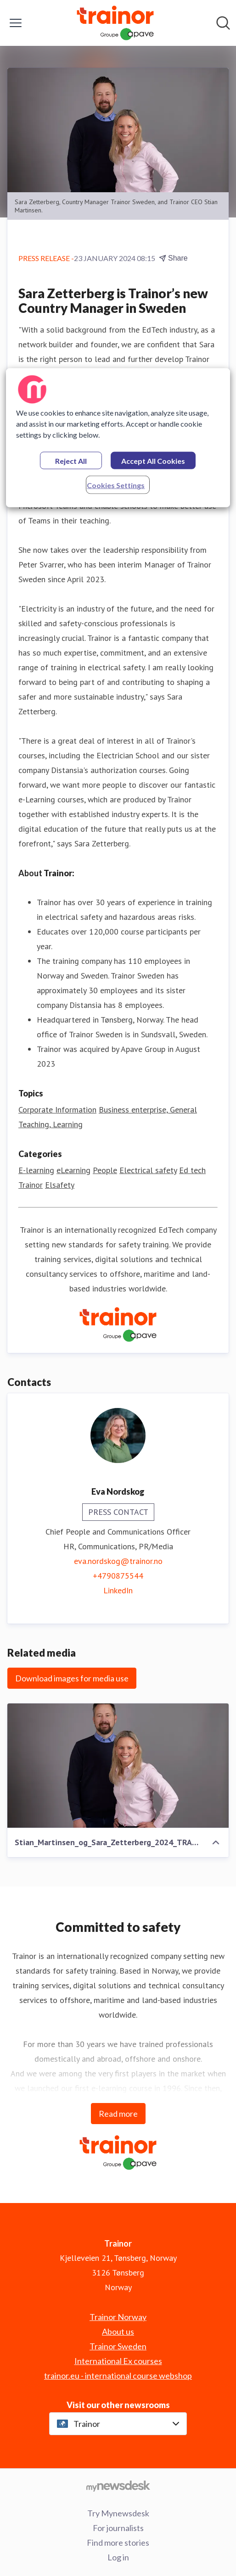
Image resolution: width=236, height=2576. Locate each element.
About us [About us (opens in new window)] (118, 2331)
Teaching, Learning (50, 1124)
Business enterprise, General (148, 1109)
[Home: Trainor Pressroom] (115, 23)
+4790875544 (118, 1575)
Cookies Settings (116, 485)
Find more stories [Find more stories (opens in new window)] (118, 2542)
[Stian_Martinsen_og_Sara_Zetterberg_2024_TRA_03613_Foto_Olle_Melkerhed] (118, 1765)
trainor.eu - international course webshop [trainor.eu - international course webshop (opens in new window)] (118, 2375)
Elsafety (59, 1185)
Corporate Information (57, 1109)
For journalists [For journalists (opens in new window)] (118, 2528)
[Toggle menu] (16, 23)
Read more (118, 2114)
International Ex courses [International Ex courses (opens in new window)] (118, 2361)
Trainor (30, 1185)
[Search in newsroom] (223, 23)
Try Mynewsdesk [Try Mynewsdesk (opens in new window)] (118, 2513)
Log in (118, 2557)
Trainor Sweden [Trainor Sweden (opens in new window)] (118, 2346)
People (105, 1170)
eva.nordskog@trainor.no (118, 1561)
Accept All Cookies (153, 460)
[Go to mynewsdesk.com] (118, 2486)
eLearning (73, 1170)
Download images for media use (72, 1678)
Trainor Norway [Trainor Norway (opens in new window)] (118, 2317)
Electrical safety (148, 1170)
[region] (118, 437)
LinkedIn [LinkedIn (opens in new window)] (118, 1590)
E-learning (36, 1170)
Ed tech (192, 1170)
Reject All (71, 460)
